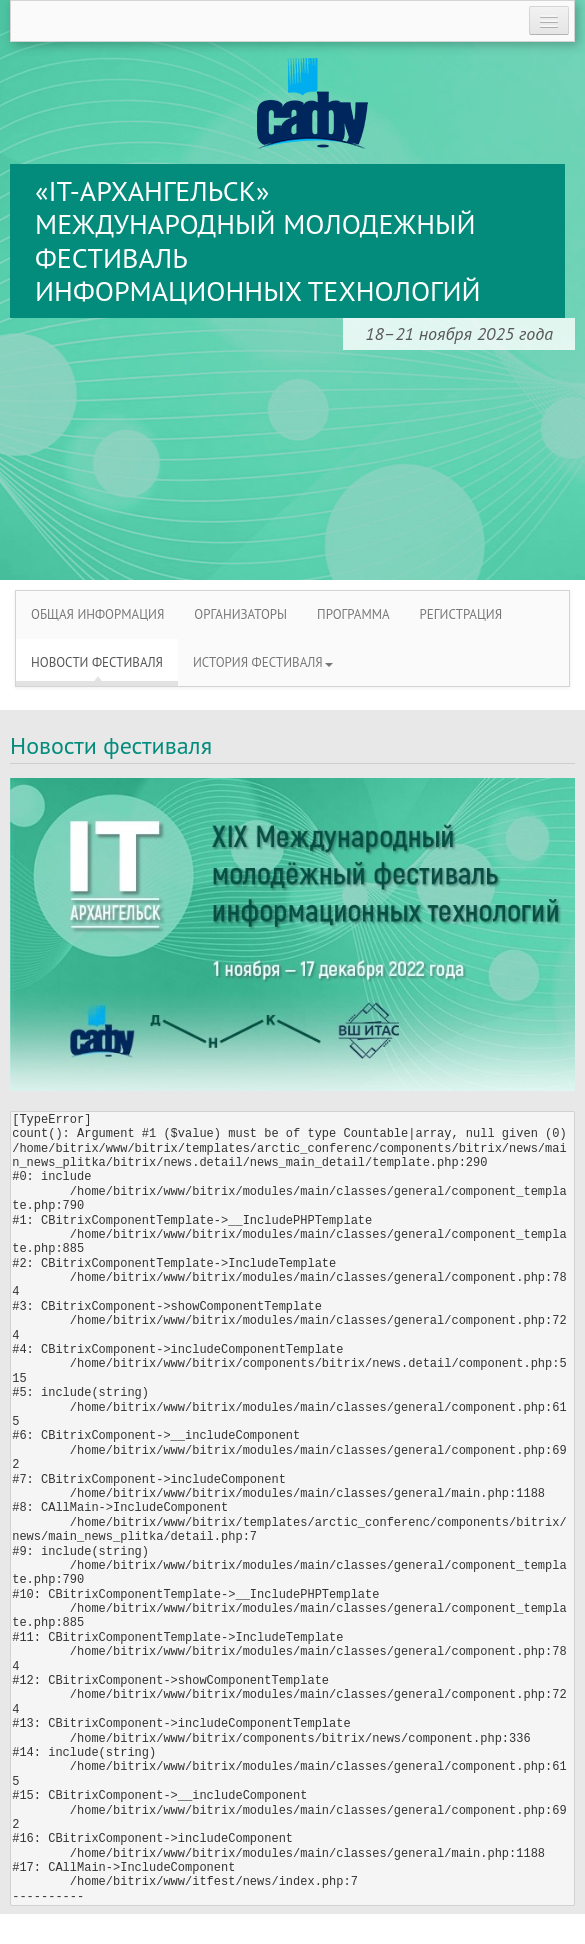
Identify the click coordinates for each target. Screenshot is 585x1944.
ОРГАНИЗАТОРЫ (240, 614)
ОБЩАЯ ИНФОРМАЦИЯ (97, 614)
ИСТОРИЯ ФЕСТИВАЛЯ (263, 662)
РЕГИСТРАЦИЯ (461, 614)
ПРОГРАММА (353, 614)
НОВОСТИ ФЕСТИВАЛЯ (97, 662)
